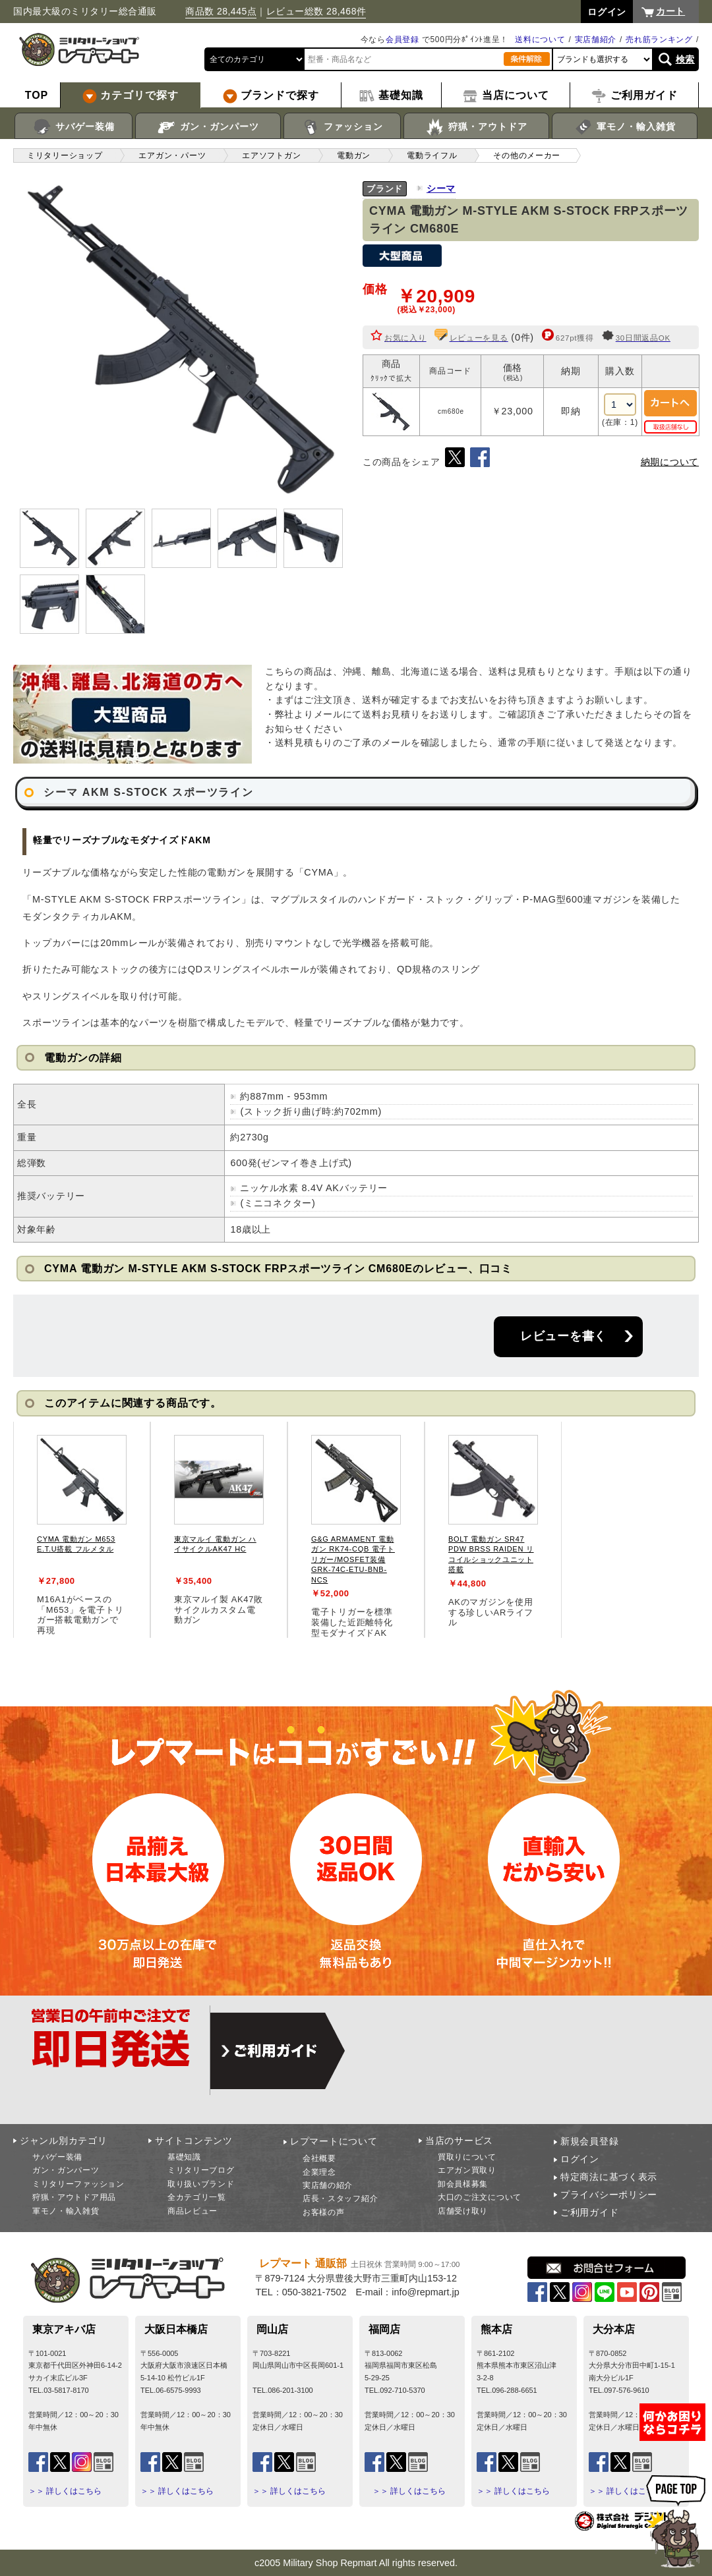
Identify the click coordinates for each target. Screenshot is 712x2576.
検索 (685, 59)
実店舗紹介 (596, 39)
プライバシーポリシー (608, 2194)
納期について (670, 462)
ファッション (342, 127)
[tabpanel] (81, 1530)
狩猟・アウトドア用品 (74, 2197)
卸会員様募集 (463, 2184)
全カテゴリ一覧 (196, 2197)
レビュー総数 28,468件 (316, 11)
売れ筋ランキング (659, 39)
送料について (540, 39)
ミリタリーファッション (78, 2184)
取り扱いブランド (201, 2184)
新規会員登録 (589, 2141)
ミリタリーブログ (201, 2170)
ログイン (579, 2159)
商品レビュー (192, 2211)
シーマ (441, 188)
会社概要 (319, 2158)
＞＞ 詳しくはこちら (65, 2491)
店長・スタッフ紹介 (340, 2198)
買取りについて (467, 2157)
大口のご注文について (479, 2197)
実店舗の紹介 (328, 2185)
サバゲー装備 (73, 127)
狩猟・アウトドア (476, 127)
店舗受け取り (463, 2211)
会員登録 (402, 39)
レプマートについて (333, 2141)
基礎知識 (184, 2157)
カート (670, 11)
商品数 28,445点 (220, 11)
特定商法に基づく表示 (608, 2176)
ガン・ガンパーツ (208, 127)
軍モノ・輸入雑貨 (625, 127)
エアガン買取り (467, 2170)
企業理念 (319, 2172)
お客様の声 (324, 2212)
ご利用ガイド (589, 2212)
